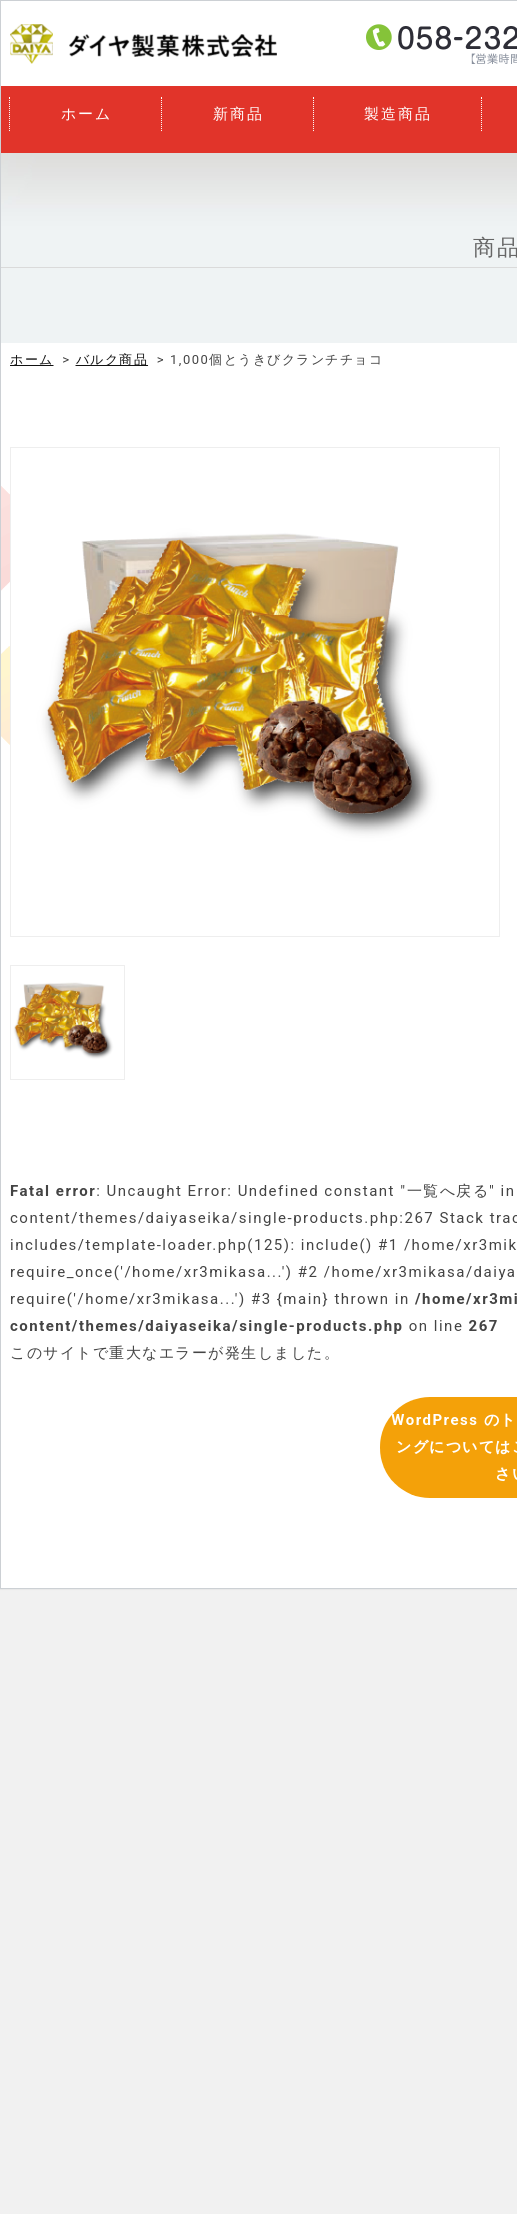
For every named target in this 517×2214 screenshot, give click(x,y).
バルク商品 (112, 359)
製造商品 (398, 114)
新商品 (238, 114)
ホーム (86, 114)
